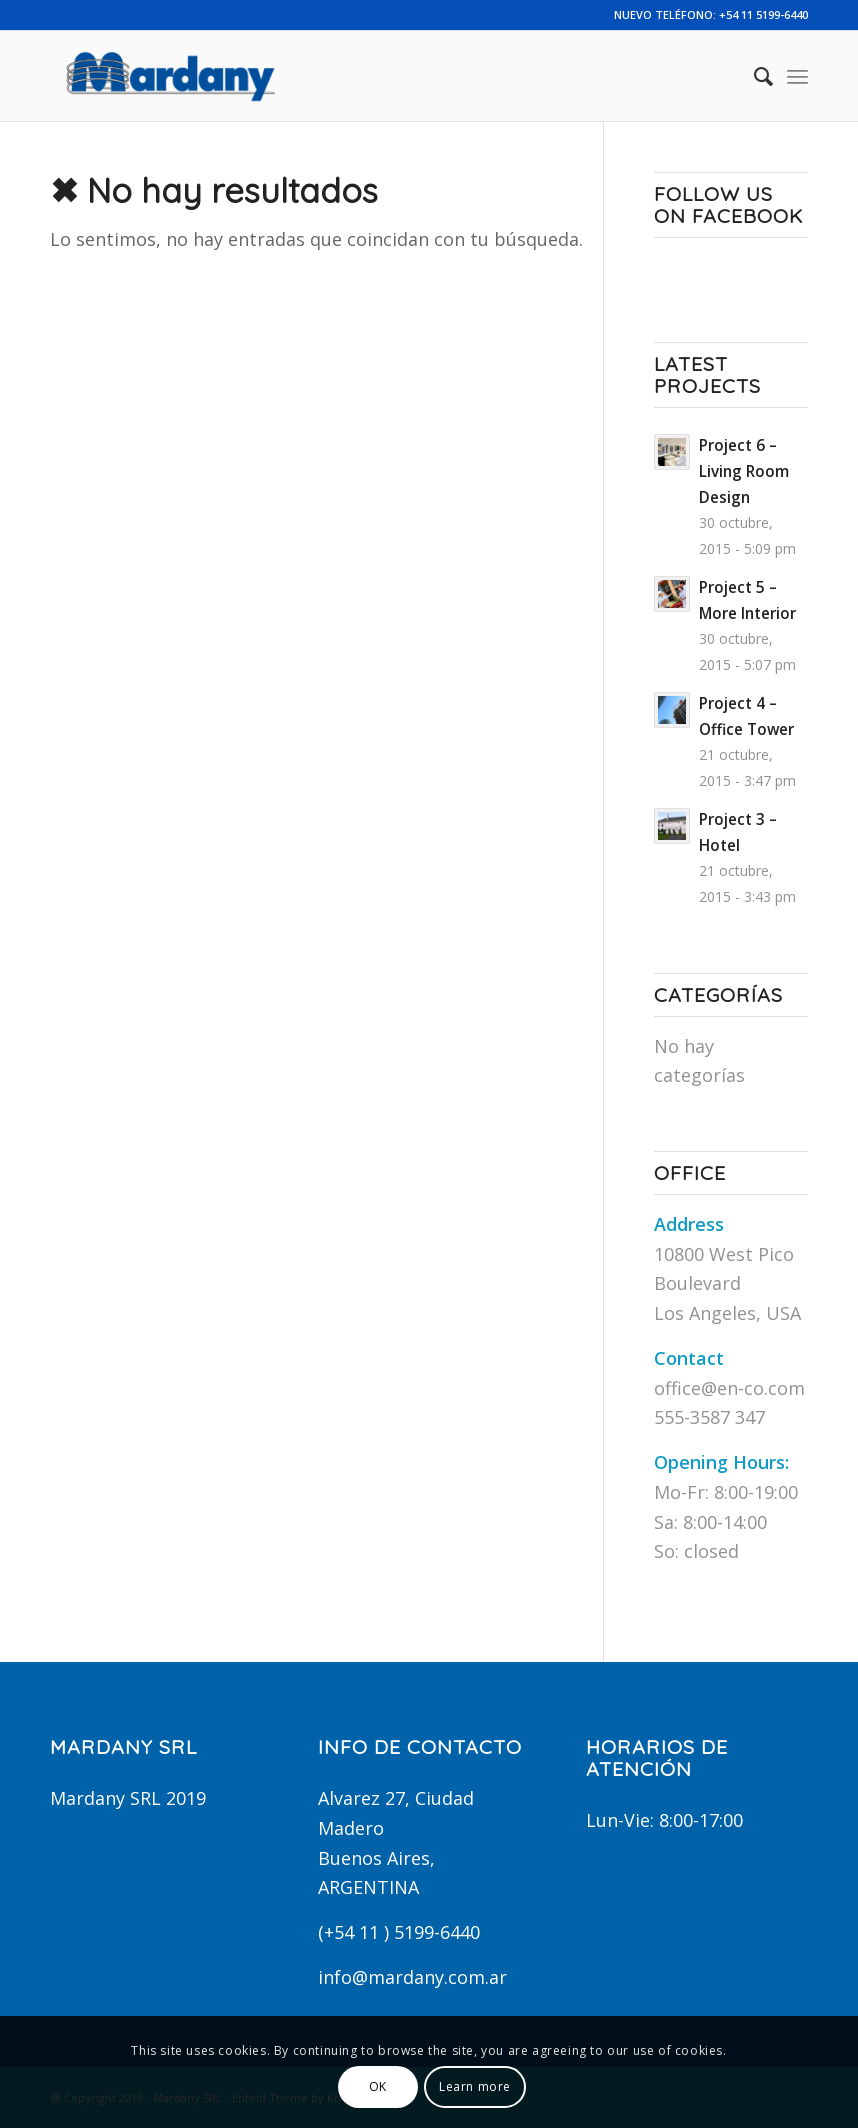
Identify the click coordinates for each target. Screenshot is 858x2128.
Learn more (475, 2086)
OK (378, 2086)
